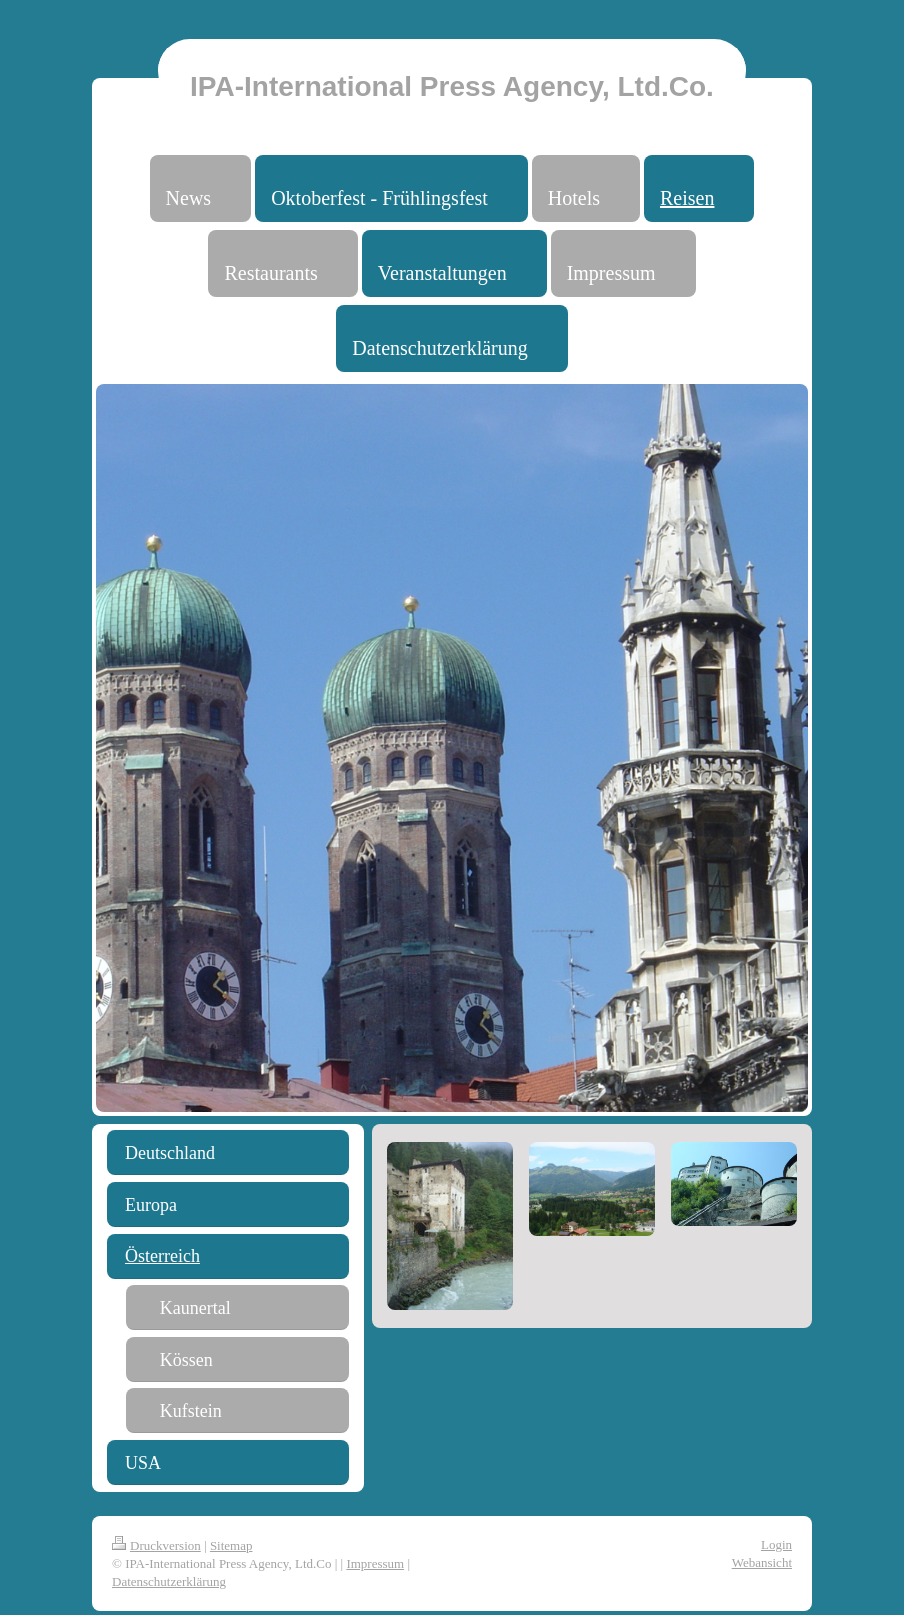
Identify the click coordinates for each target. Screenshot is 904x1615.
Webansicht (762, 1562)
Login (776, 1544)
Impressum (375, 1563)
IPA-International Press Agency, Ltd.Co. (452, 86)
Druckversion (156, 1545)
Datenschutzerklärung (169, 1581)
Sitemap (231, 1545)
